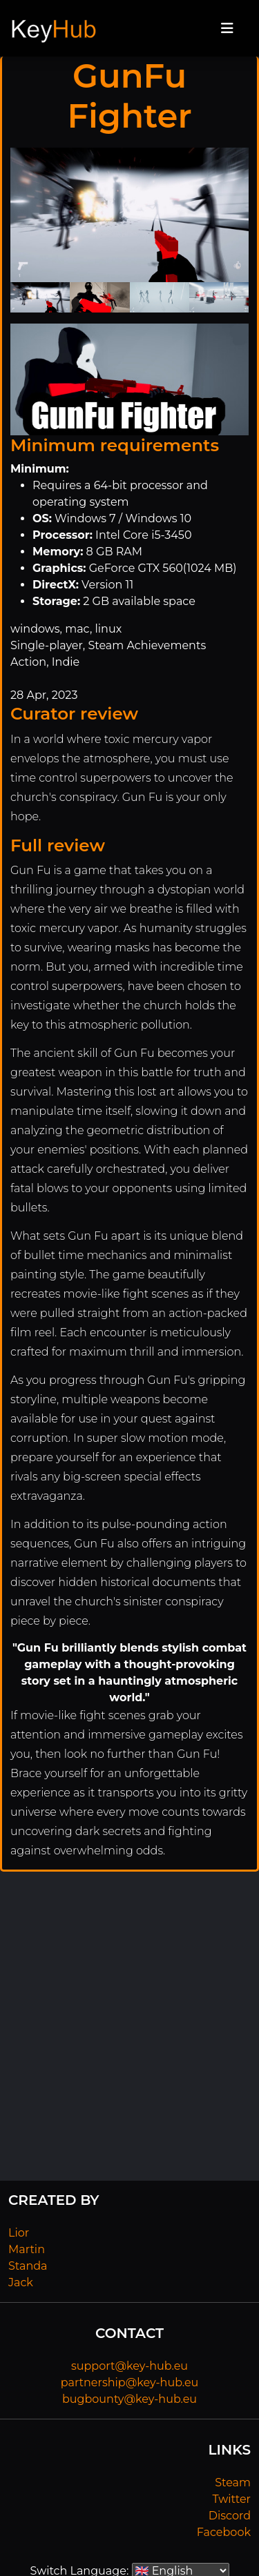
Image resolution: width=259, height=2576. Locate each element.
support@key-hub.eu (129, 2365)
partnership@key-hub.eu (130, 2382)
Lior (18, 2232)
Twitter (232, 2499)
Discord (230, 2515)
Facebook (224, 2532)
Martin (26, 2249)
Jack (20, 2282)
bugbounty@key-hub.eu (129, 2399)
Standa (28, 2265)
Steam (233, 2482)
